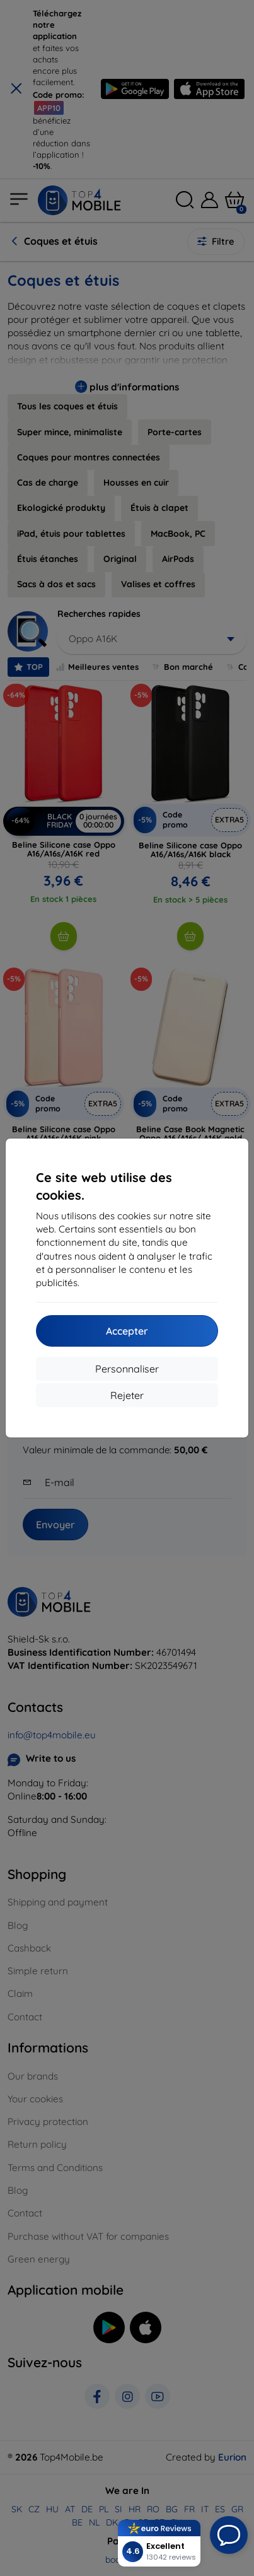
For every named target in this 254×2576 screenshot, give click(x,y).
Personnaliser (127, 1368)
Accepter (127, 1331)
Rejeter (127, 1395)
